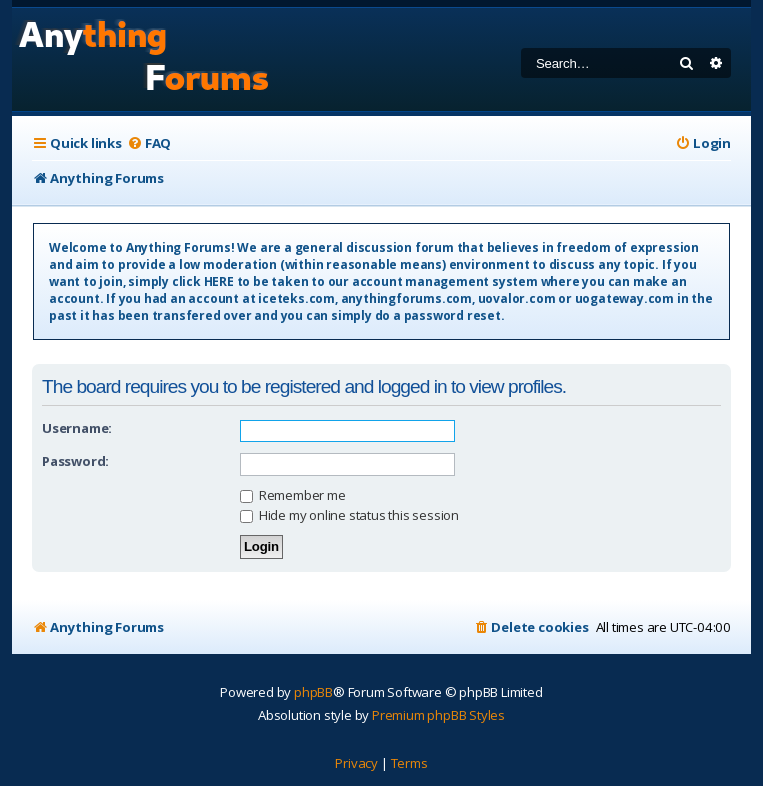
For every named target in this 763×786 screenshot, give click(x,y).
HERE (219, 281)
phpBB (313, 692)
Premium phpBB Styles (438, 715)
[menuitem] (149, 143)
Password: (75, 461)
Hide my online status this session (349, 515)
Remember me (293, 495)
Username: (77, 428)
